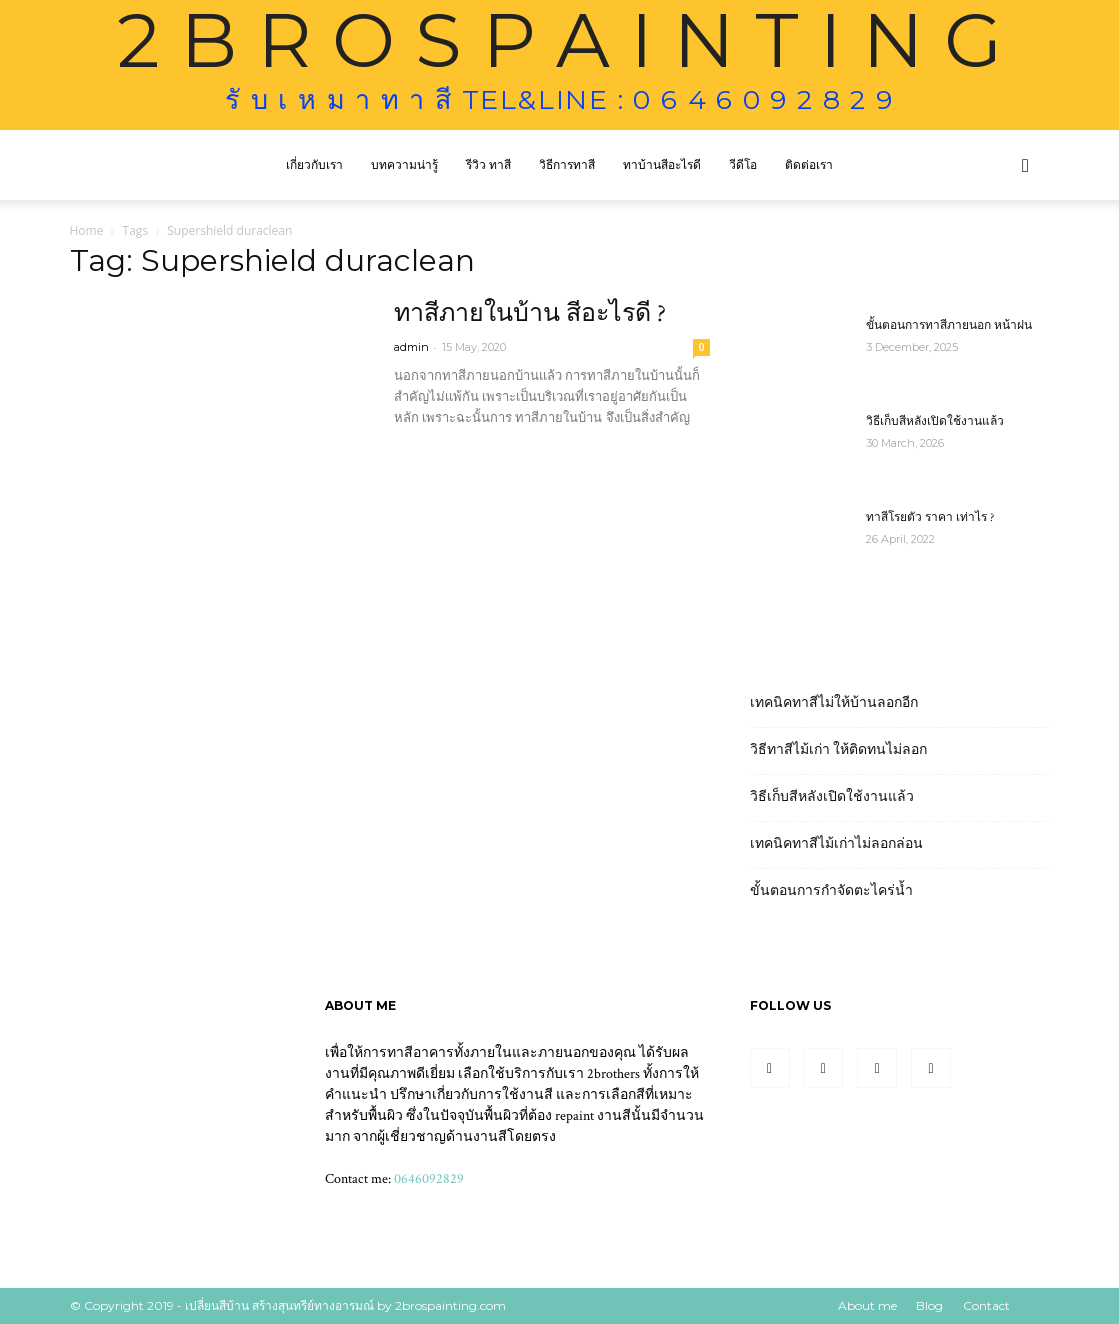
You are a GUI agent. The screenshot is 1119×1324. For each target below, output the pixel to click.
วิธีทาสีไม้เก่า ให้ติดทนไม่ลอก (838, 750)
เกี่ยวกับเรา (314, 164)
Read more (441, 454)
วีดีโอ (743, 164)
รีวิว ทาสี (488, 164)
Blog (929, 1305)
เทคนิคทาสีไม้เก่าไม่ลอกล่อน (836, 844)
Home (87, 230)
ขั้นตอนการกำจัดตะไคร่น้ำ (831, 891)
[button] (1026, 166)
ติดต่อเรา (809, 164)
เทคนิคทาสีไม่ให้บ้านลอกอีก (834, 703)
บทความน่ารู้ (404, 164)
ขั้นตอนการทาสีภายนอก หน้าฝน (949, 325)
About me (867, 1305)
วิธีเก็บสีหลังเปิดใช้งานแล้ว (935, 421)
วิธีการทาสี (567, 164)
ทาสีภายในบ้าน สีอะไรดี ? (530, 313)
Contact (986, 1305)
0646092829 (429, 1179)
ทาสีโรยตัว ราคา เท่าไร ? (930, 517)
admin (411, 347)
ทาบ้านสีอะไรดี (662, 164)
